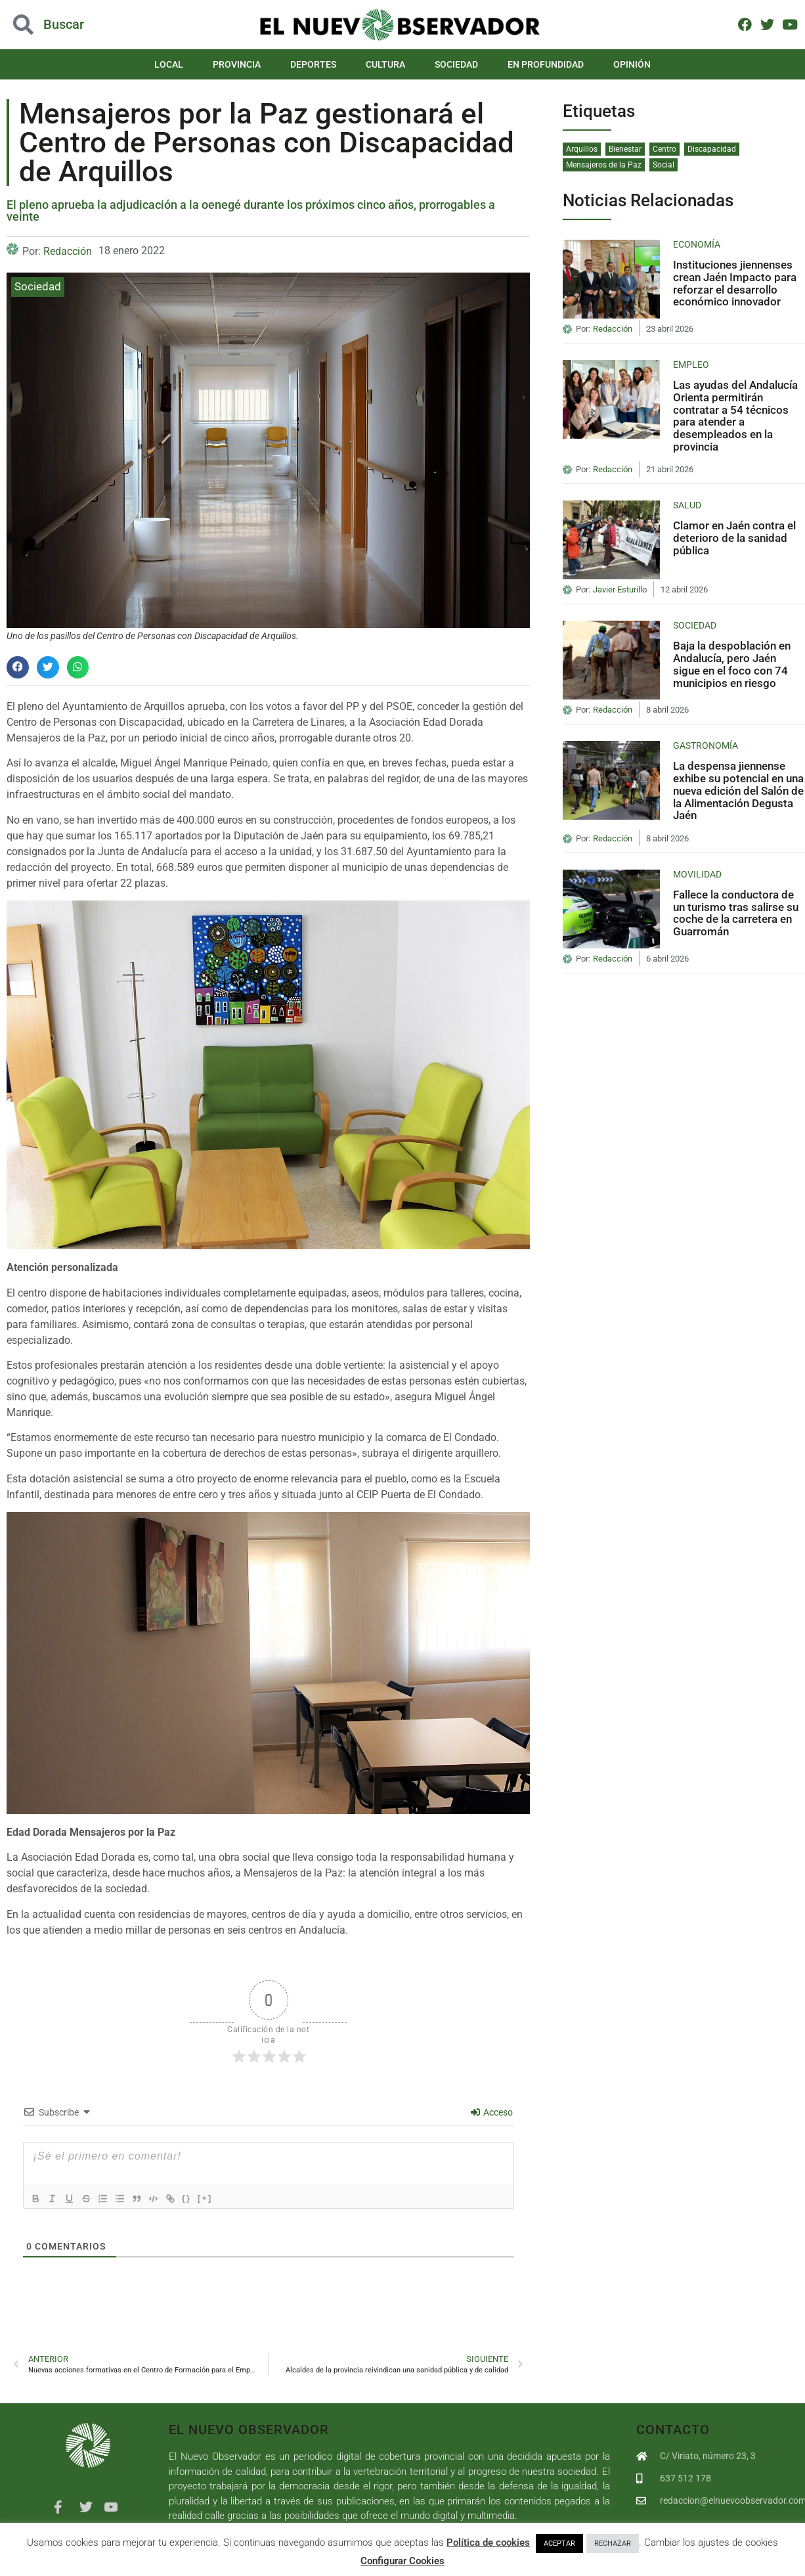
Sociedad (456, 64)
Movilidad (697, 874)
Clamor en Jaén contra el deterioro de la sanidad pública (734, 537)
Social (663, 164)
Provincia (237, 64)
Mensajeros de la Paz (604, 164)
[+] (218, 2197)
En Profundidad (546, 64)
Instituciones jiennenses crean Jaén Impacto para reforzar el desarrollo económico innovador (734, 283)
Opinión (632, 64)
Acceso (492, 2112)
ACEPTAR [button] (559, 2543)
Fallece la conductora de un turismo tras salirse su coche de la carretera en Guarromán (735, 913)
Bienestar (625, 149)
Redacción (67, 251)
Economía (696, 244)
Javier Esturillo (620, 590)
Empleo (691, 364)
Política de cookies (488, 2542)
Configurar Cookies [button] (402, 2561)
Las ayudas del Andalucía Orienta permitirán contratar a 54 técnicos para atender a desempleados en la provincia (735, 415)
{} (200, 2197)
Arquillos (582, 149)
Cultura (385, 64)
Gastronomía (705, 745)
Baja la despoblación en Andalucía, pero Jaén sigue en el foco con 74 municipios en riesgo (732, 664)
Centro (664, 149)
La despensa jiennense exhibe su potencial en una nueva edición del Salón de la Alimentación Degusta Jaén (738, 790)
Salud (687, 505)
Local (168, 64)
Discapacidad (711, 149)
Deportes (313, 64)
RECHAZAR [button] (612, 2543)
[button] (18, 667)
